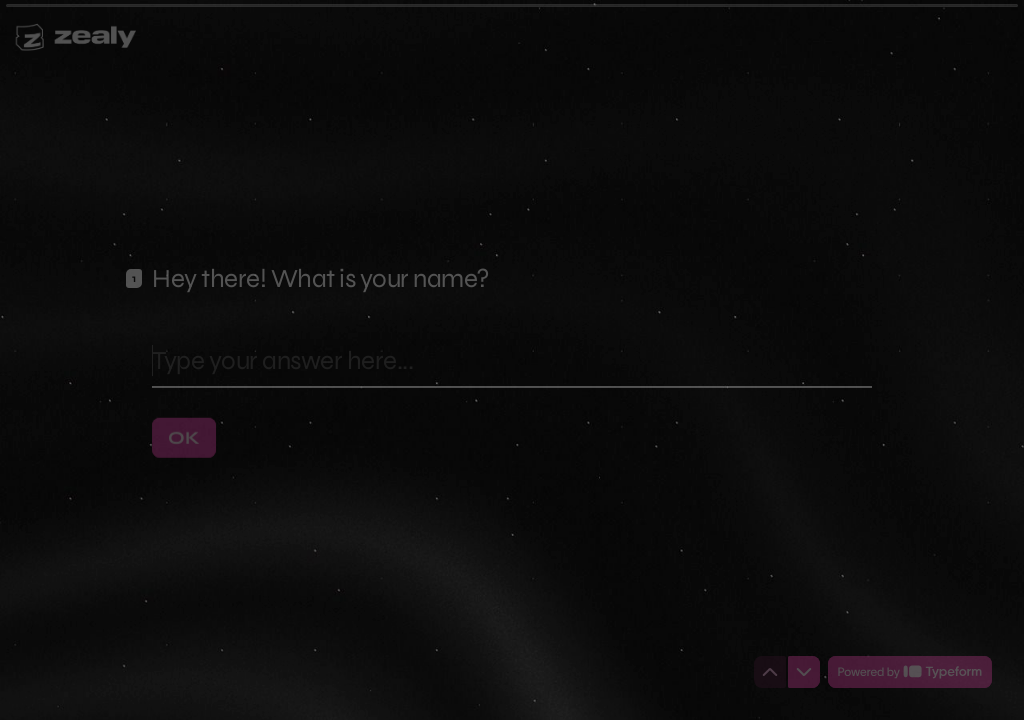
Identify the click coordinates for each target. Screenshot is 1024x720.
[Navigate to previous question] (770, 672)
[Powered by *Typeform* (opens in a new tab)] (910, 672)
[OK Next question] (184, 437)
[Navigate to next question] (804, 672)
